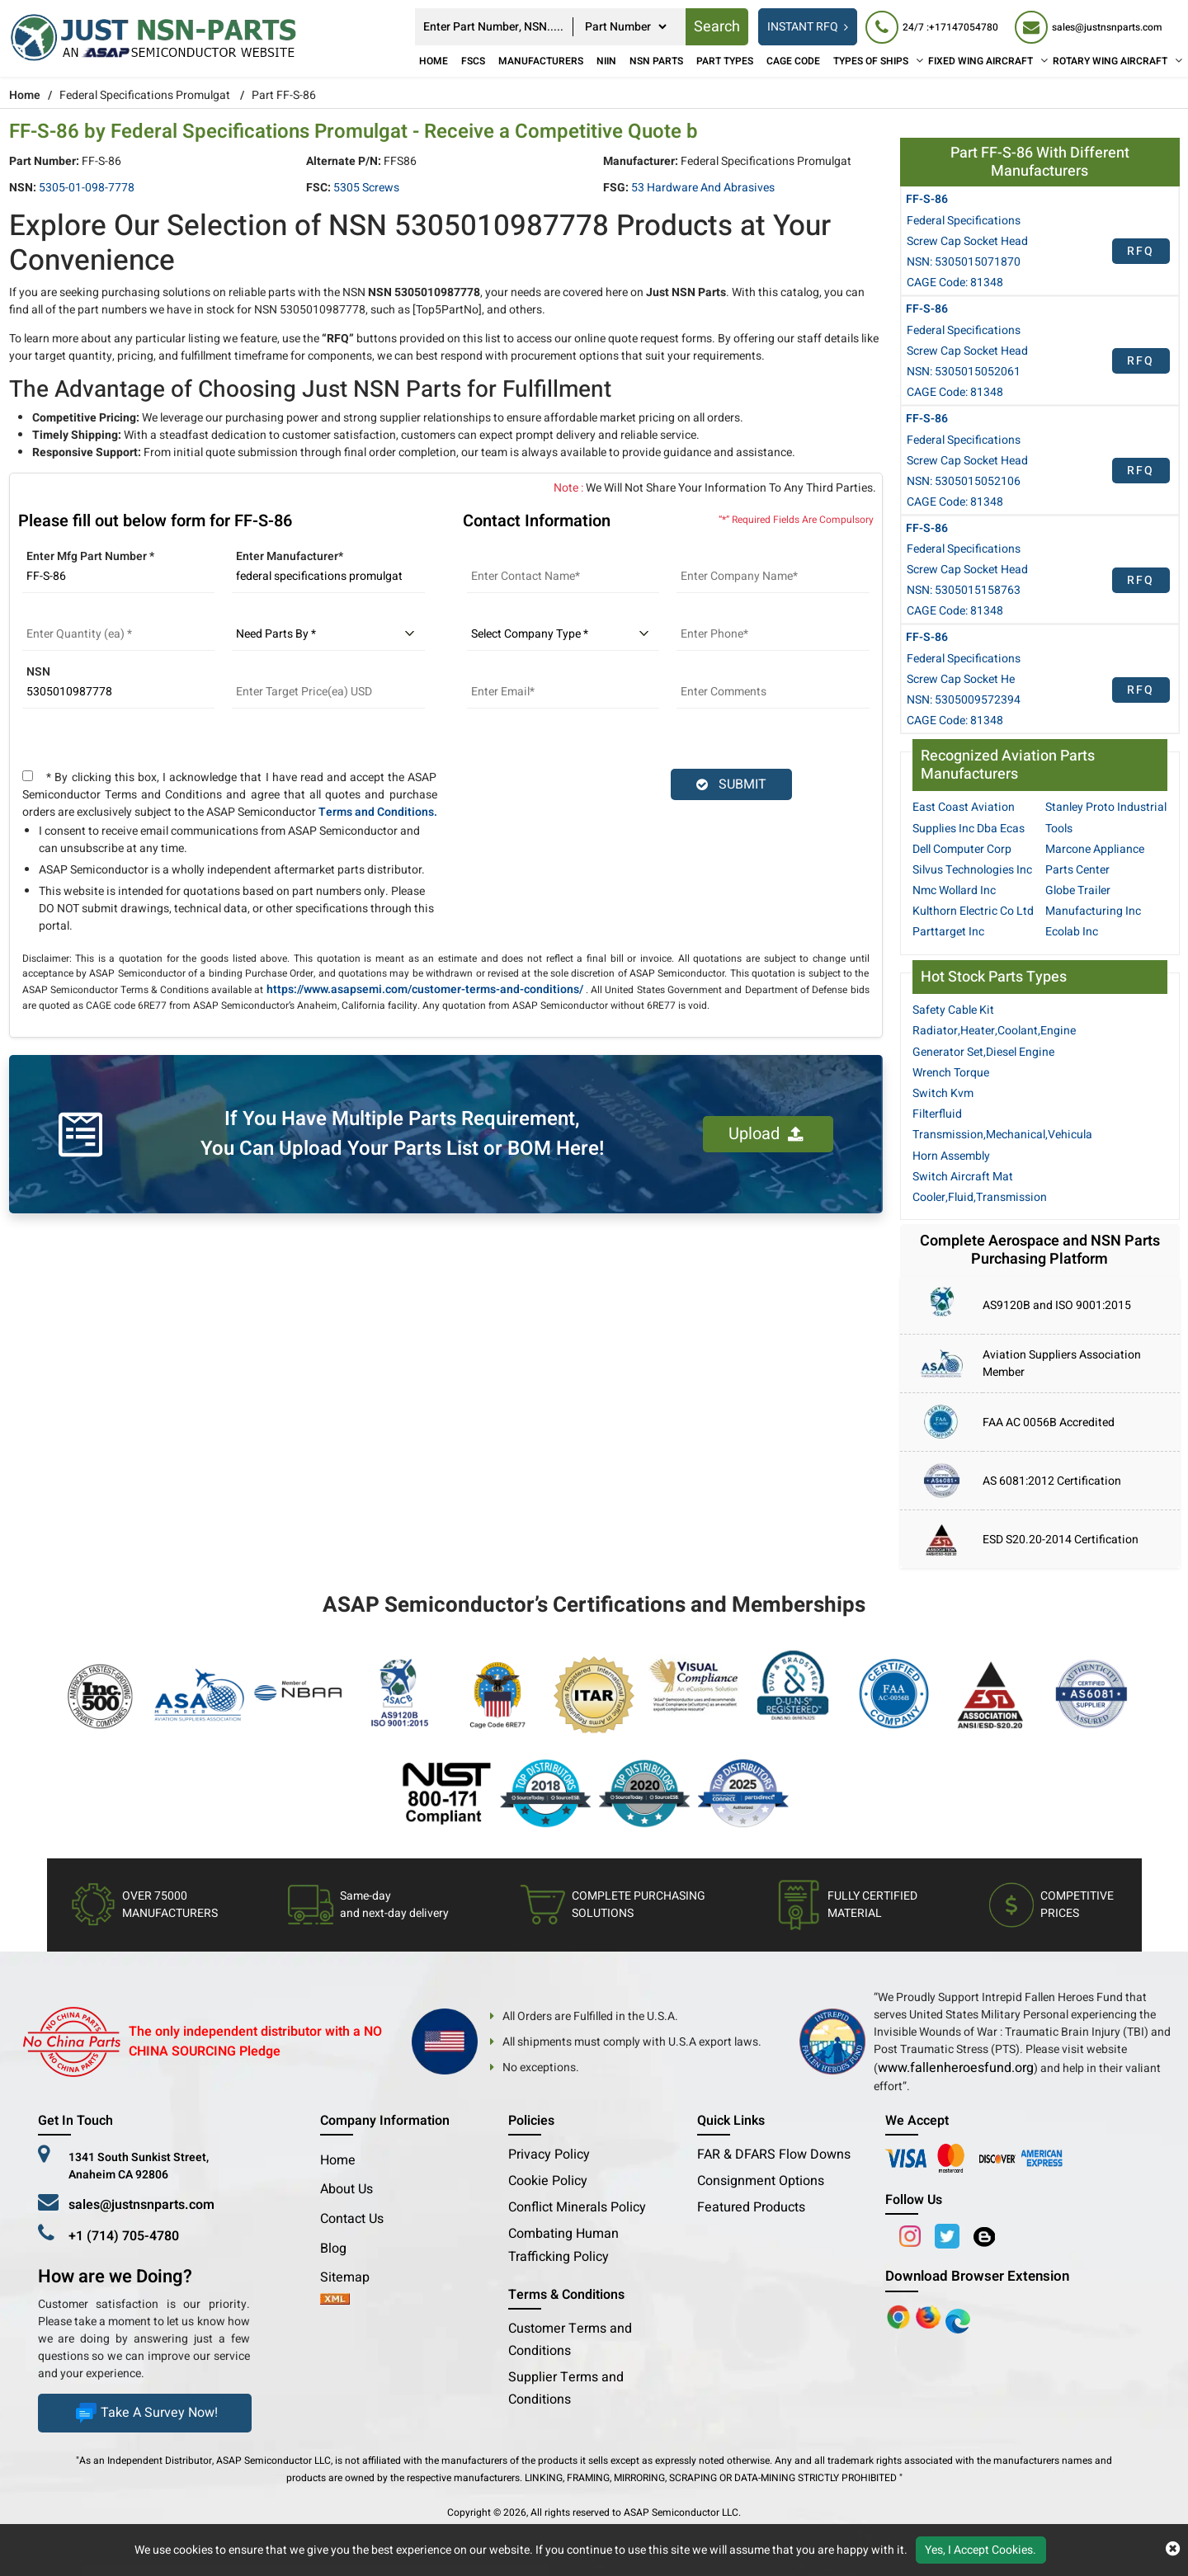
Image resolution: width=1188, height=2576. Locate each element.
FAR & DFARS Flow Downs (774, 2154)
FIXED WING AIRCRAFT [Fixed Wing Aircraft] (980, 61)
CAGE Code (793, 61)
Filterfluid (937, 1114)
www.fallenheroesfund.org (956, 2068)
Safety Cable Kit (953, 1010)
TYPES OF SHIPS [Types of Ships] (870, 61)
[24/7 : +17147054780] (931, 26)
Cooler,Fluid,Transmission (979, 1197)
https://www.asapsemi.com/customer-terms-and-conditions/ (424, 989)
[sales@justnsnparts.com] (1088, 26)
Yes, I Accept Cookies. (980, 2550)
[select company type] (563, 634)
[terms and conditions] (27, 775)
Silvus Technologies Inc (972, 869)
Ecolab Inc (1071, 931)
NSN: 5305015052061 (964, 371)
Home (433, 61)
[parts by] (328, 634)
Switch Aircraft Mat (962, 1176)
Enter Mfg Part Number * (90, 556)
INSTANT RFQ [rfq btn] (807, 26)
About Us (346, 2189)
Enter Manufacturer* (289, 556)
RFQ (1140, 251)
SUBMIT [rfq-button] (731, 784)
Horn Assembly (951, 1156)
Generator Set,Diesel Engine (983, 1052)
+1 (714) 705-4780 (123, 2236)
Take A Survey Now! (145, 2413)
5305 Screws (366, 187)
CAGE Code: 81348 (955, 282)
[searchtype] (625, 26)
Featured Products (751, 2207)
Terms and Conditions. (377, 812)
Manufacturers (540, 61)
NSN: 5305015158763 (964, 590)
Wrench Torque (950, 1072)
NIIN (606, 61)
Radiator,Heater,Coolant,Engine (994, 1030)
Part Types (724, 61)
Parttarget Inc (948, 931)
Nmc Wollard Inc (954, 890)
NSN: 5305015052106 (964, 481)
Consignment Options (760, 2181)
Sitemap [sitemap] (351, 2277)
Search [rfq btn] (717, 27)
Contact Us (352, 2219)
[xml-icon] (335, 2300)
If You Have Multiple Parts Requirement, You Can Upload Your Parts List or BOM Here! (402, 1133)
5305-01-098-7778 (86, 187)
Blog (333, 2248)
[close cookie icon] (1173, 2549)
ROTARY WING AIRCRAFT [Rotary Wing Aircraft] (1110, 61)
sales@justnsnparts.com (141, 2205)
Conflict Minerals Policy (577, 2207)
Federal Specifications (964, 220)
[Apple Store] (900, 2316)
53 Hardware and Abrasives (703, 187)
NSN (38, 671)
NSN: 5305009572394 (964, 700)
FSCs (473, 61)
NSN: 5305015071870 (964, 262)
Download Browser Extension (977, 2276)
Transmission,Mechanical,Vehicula (1002, 1134)
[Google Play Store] (930, 2316)
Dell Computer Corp (961, 849)
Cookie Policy (547, 2181)
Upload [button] (766, 1134)
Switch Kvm (943, 1093)
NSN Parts (656, 61)
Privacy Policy (549, 2154)
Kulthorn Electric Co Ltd (973, 911)
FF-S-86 (927, 199)
